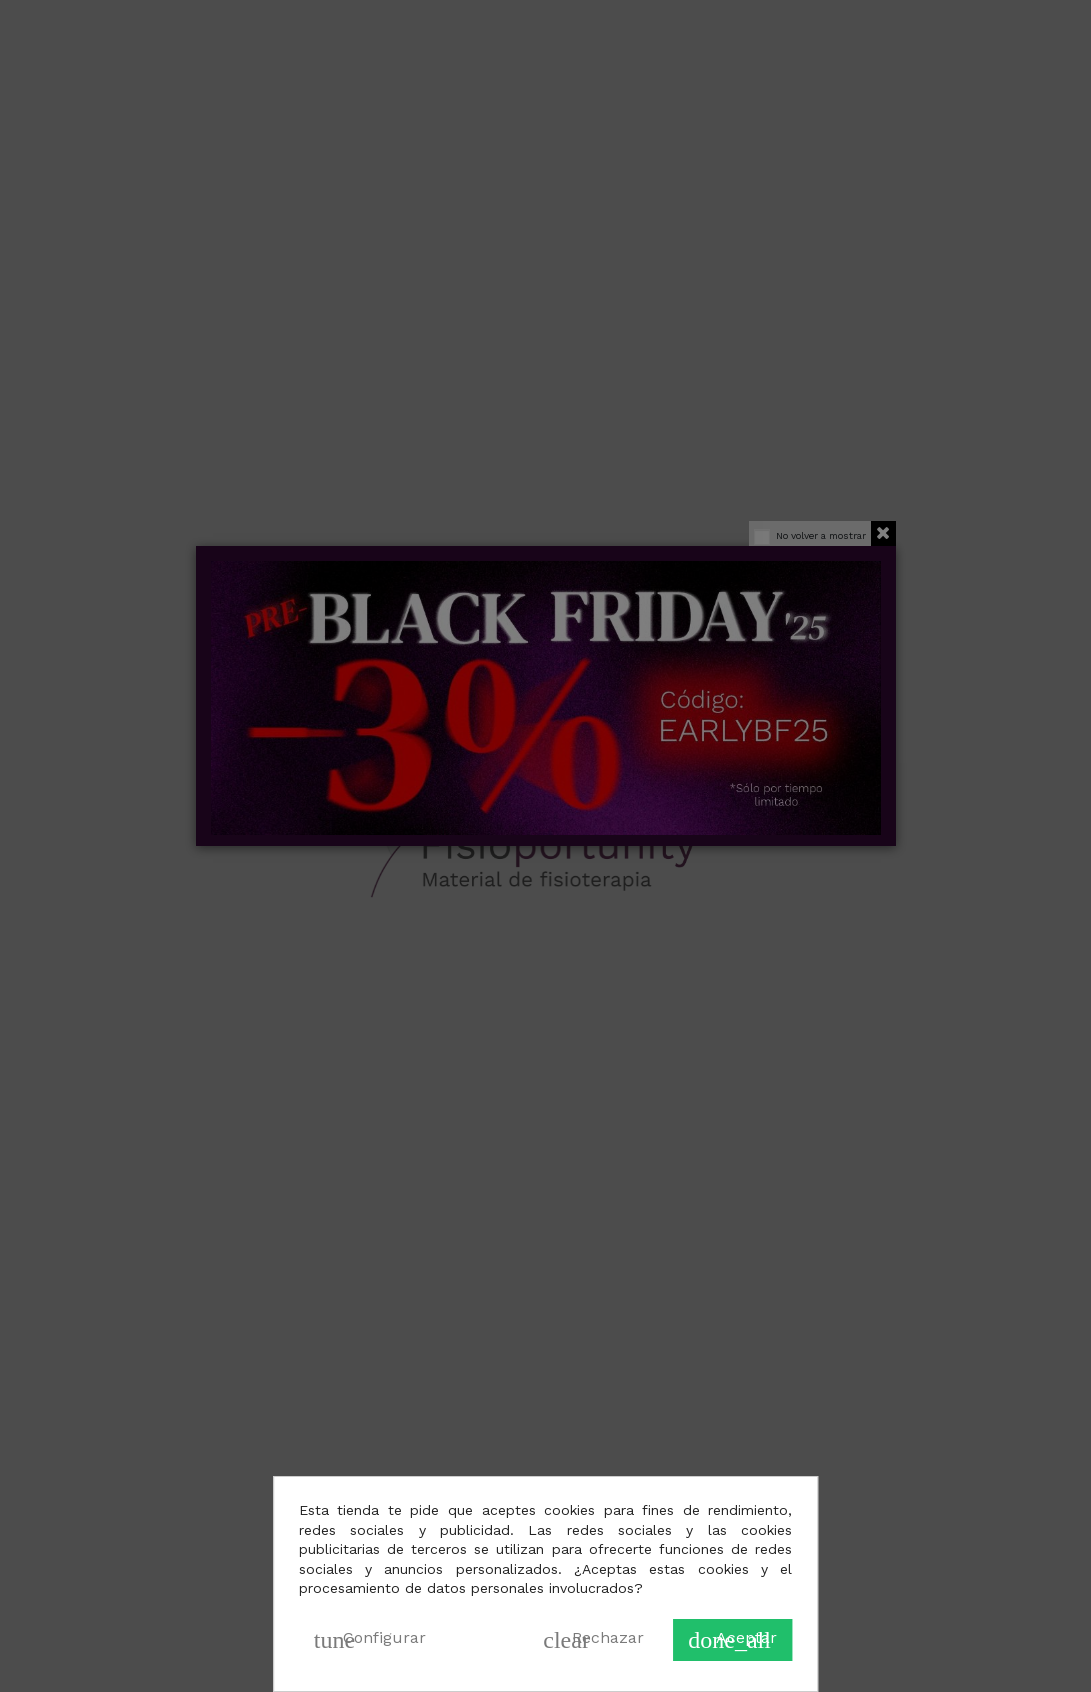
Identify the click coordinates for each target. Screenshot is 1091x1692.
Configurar (370, 1640)
